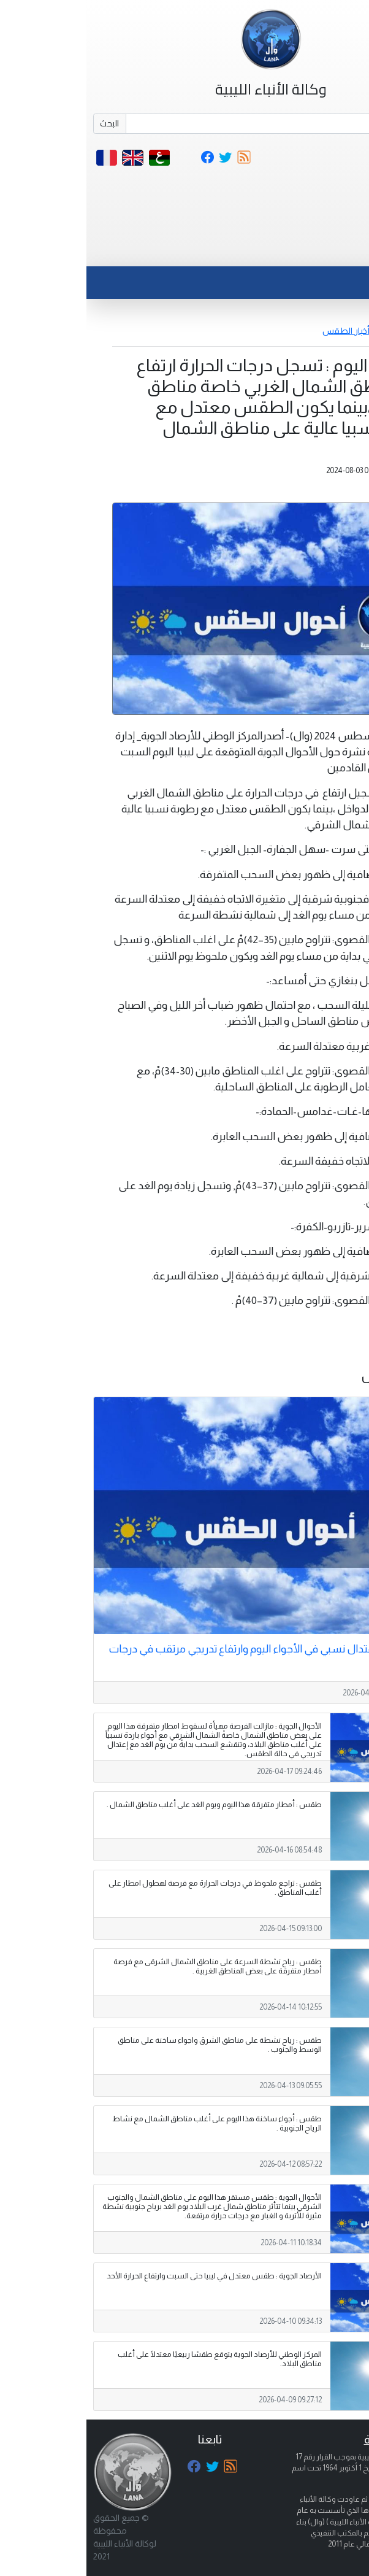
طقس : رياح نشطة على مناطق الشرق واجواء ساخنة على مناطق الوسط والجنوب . (133, 2045)
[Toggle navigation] (334, 251)
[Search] (201, 124)
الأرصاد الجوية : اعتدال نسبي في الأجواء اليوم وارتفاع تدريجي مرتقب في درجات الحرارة (188, 1655)
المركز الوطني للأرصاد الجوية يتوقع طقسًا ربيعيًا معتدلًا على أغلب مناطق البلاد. (133, 2359)
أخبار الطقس (259, 331)
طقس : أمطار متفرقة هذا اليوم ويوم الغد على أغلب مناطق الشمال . (127, 1804)
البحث (22, 123)
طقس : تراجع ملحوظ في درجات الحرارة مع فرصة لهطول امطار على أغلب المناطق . (128, 1888)
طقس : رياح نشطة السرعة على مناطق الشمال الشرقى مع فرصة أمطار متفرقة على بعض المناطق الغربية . (131, 1966)
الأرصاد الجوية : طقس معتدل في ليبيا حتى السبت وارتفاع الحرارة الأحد (127, 2276)
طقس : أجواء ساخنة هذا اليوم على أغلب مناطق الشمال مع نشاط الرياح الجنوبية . (130, 2123)
